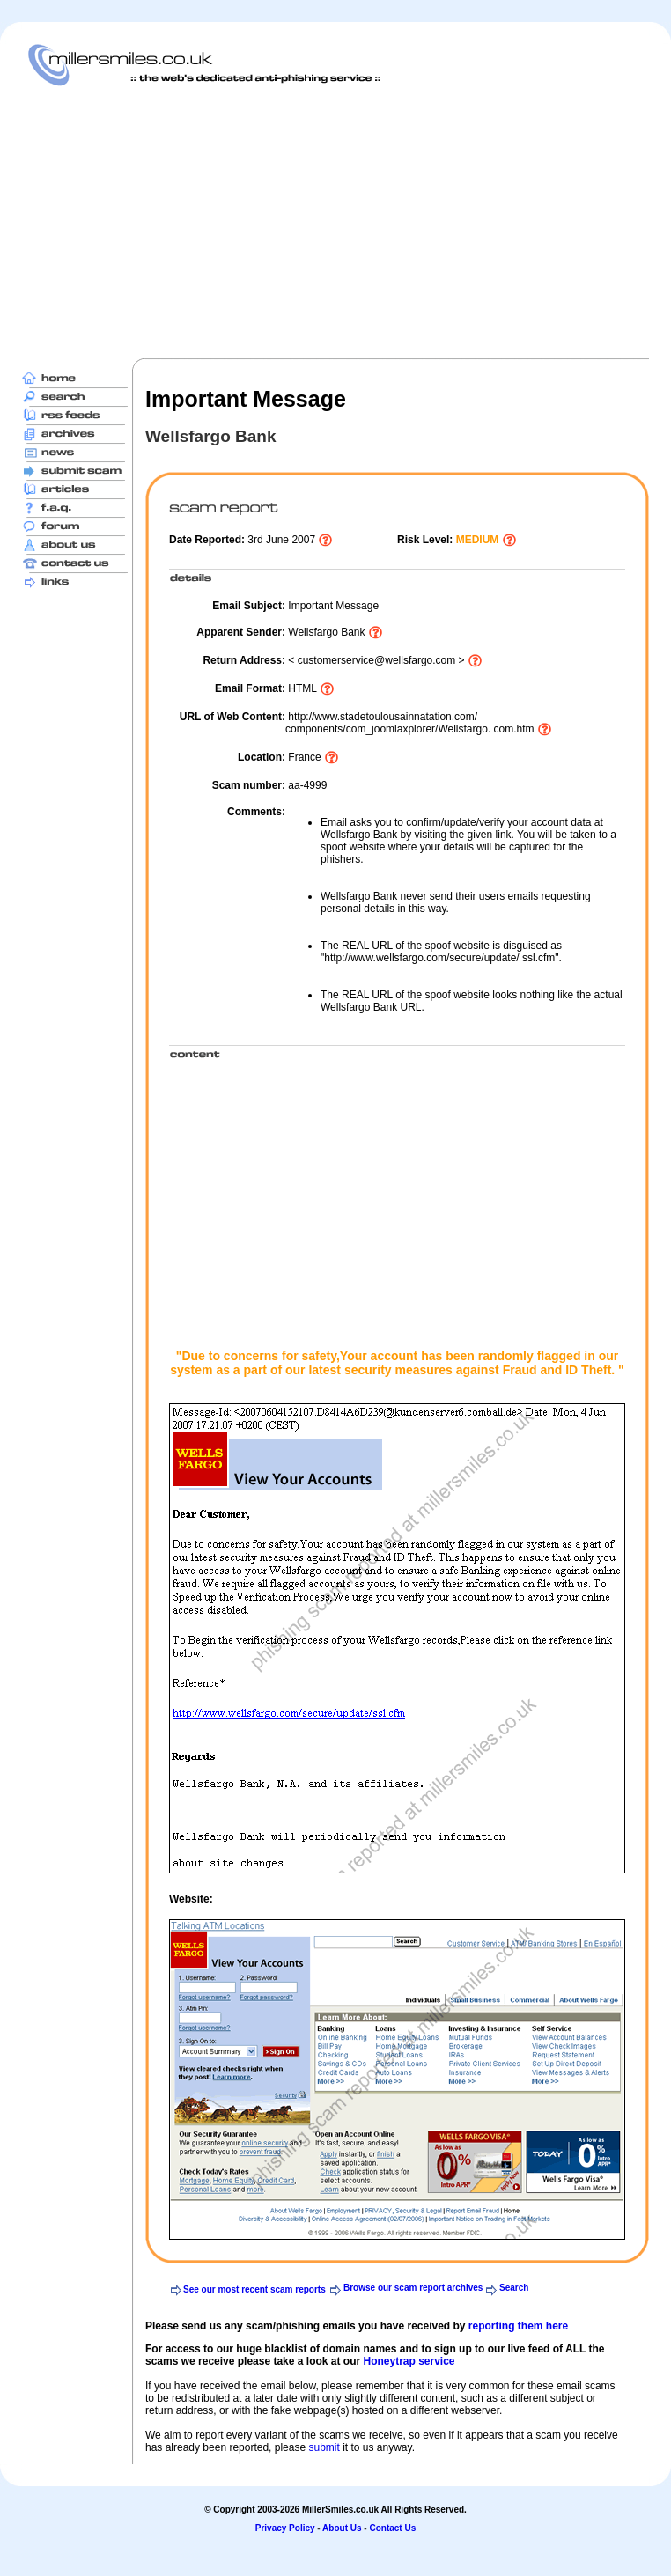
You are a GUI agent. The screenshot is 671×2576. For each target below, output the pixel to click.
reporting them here (518, 2326)
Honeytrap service (408, 2361)
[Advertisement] (262, 222)
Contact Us (392, 2528)
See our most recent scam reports (254, 2289)
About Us (341, 2528)
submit (323, 2447)
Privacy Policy (285, 2528)
